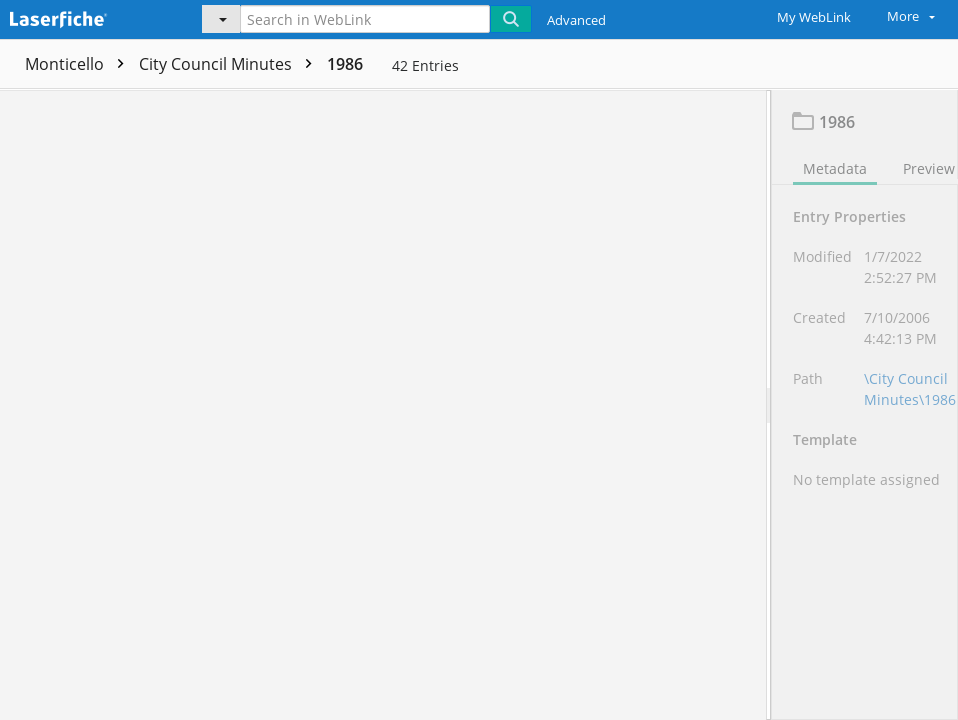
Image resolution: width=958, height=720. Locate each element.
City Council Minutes (230, 64)
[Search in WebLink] (365, 19)
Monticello (79, 64)
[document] (865, 404)
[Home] (85, 17)
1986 (345, 64)
